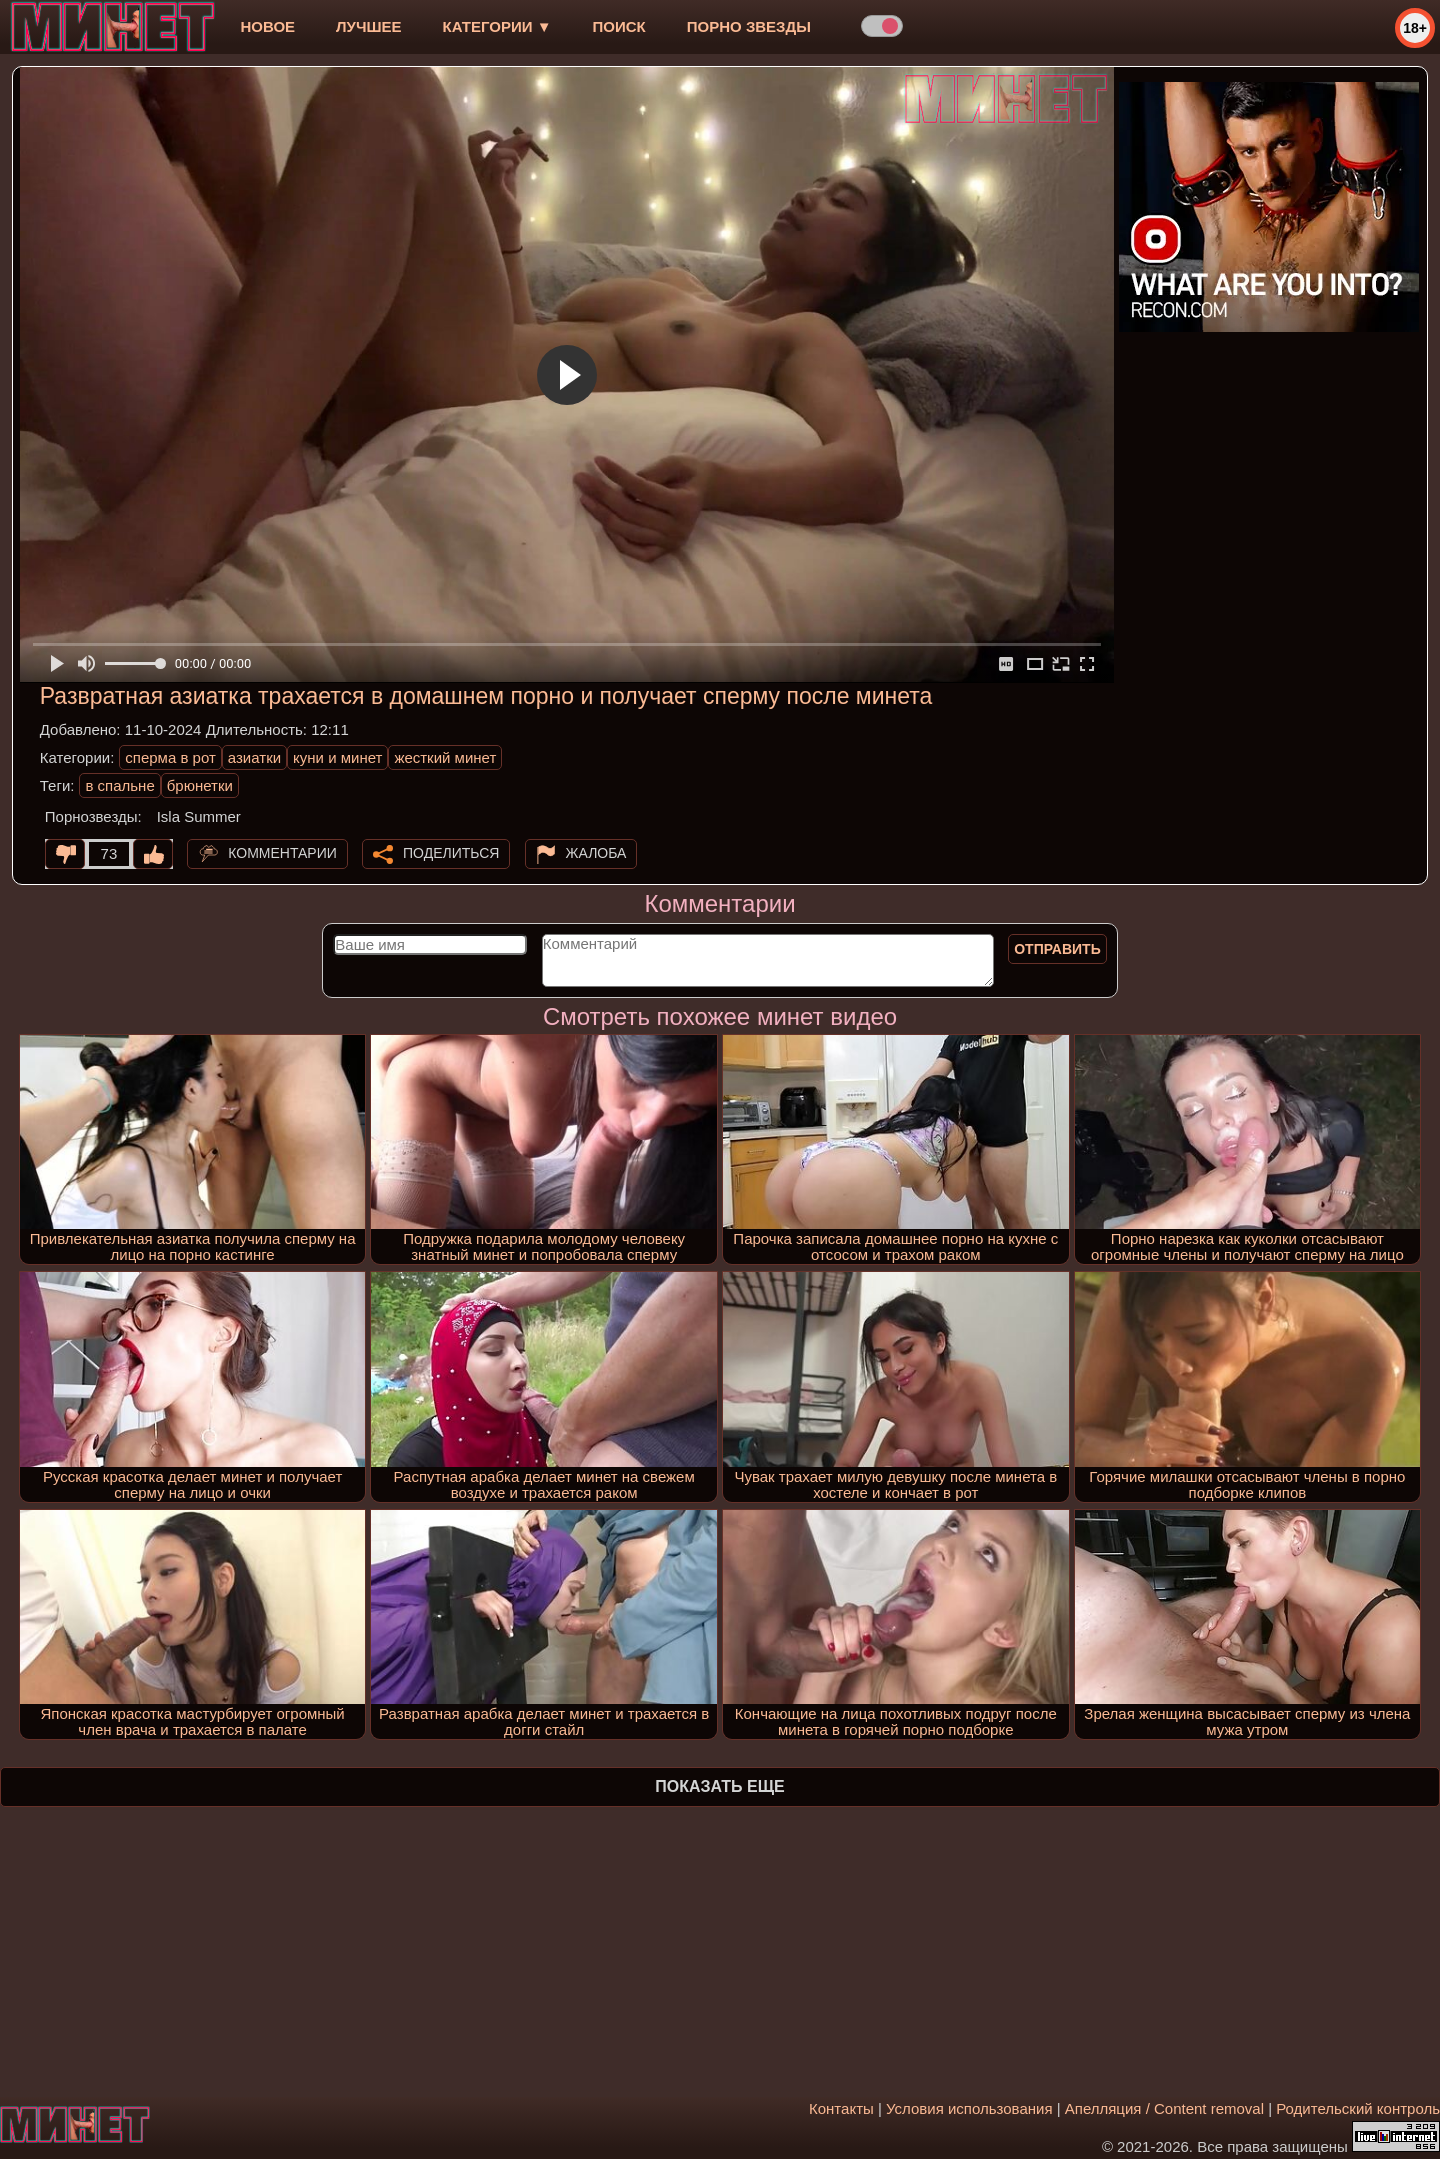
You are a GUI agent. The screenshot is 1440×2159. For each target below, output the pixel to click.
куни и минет (337, 757)
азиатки (254, 757)
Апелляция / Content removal (1164, 2108)
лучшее (368, 26)
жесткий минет (445, 757)
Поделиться (451, 853)
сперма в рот (170, 757)
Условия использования (969, 2108)
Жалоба (596, 853)
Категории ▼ (497, 26)
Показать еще (719, 1786)
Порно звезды (749, 26)
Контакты (841, 2108)
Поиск (619, 26)
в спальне (119, 785)
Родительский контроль (1358, 2108)
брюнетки (200, 785)
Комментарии (282, 853)
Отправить (1057, 949)
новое (267, 26)
